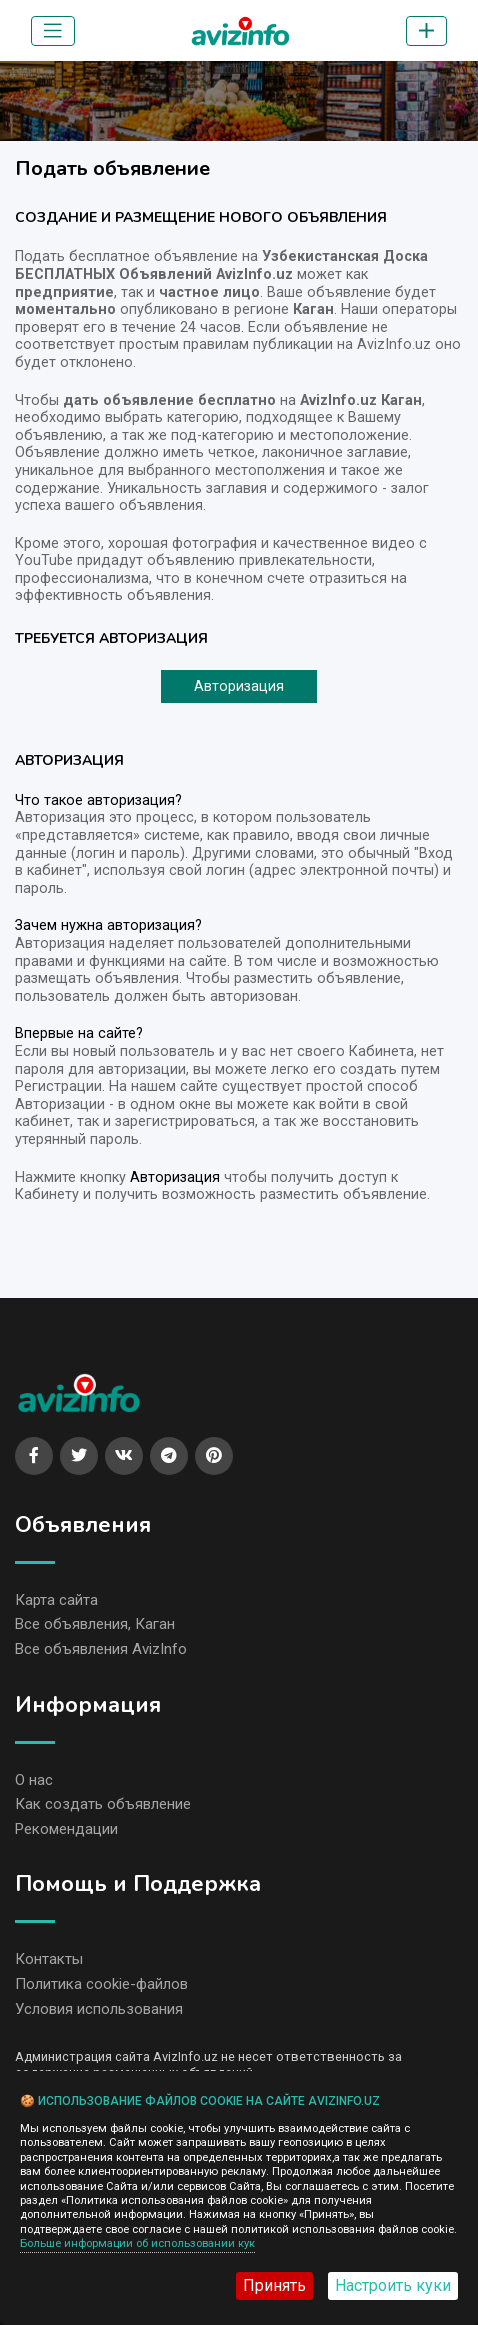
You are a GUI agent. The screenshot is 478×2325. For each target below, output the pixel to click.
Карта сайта (56, 1600)
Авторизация (239, 686)
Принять (274, 2285)
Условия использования (99, 2009)
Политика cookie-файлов (101, 1984)
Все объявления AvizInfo (101, 1649)
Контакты (49, 1959)
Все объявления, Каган (95, 1624)
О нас (34, 1780)
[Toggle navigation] (53, 31)
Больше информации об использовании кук (137, 2243)
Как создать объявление (103, 1804)
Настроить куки (393, 2285)
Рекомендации (66, 1829)
